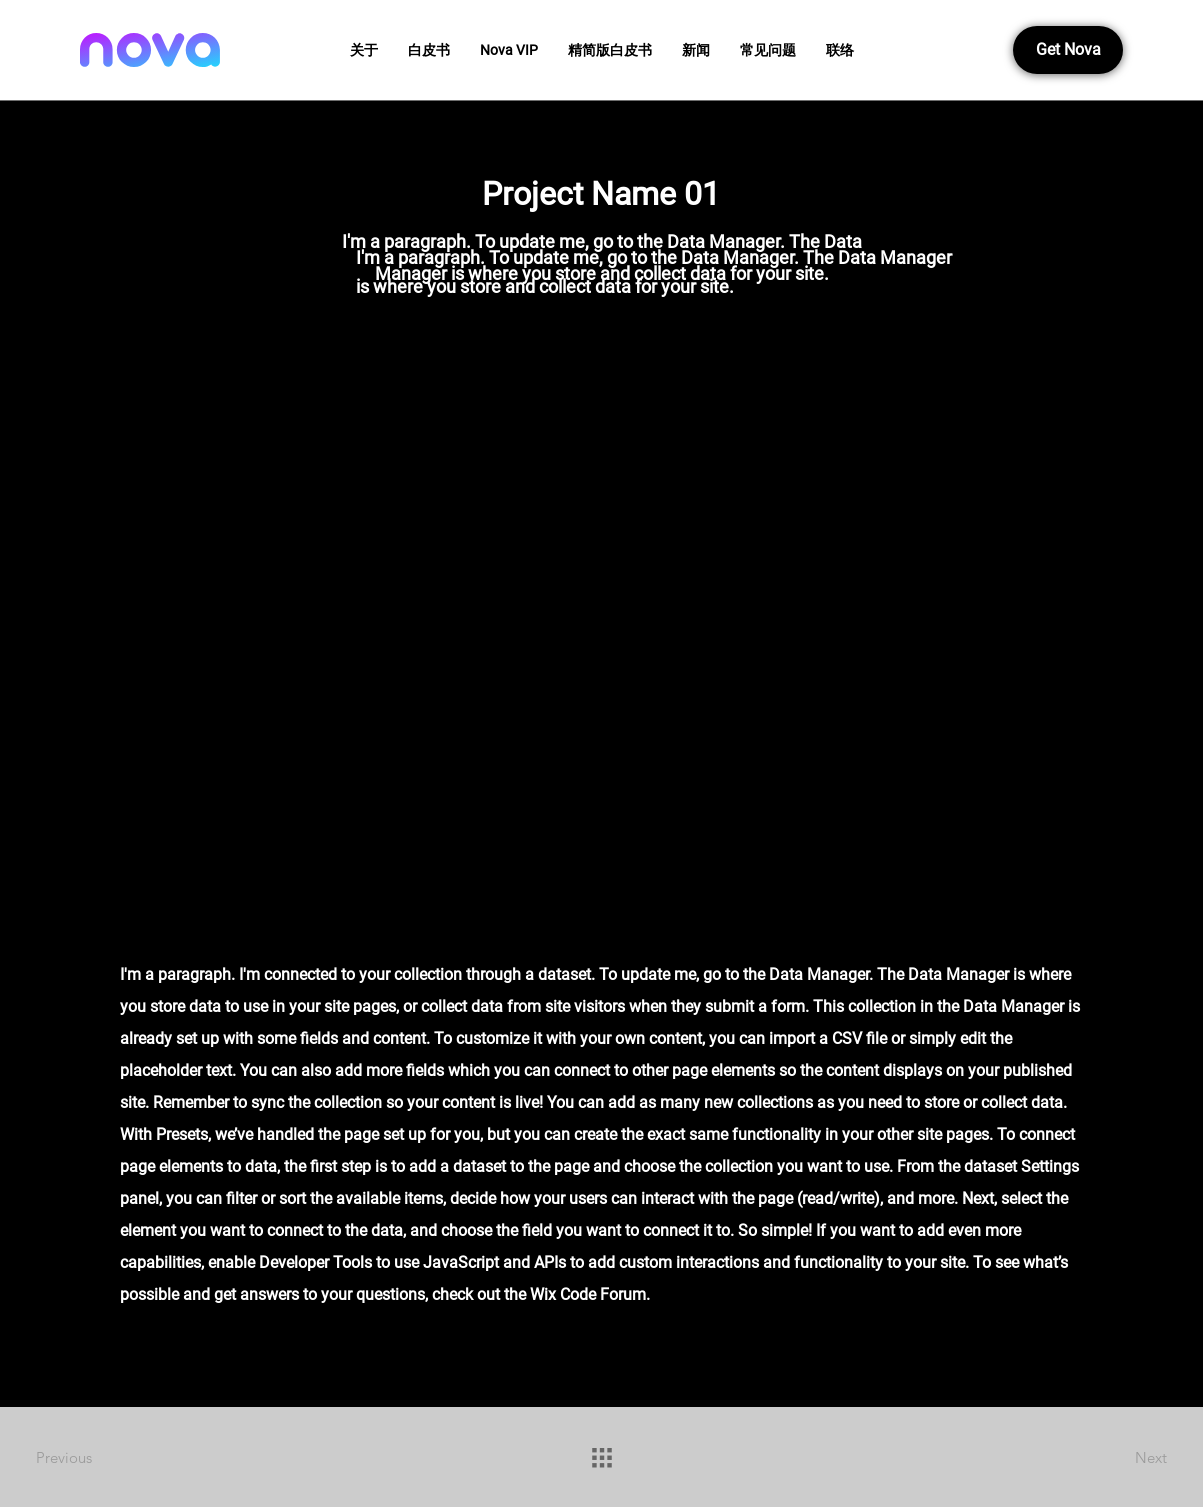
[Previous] (107, 1457)
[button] (429, 50)
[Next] (1096, 1457)
